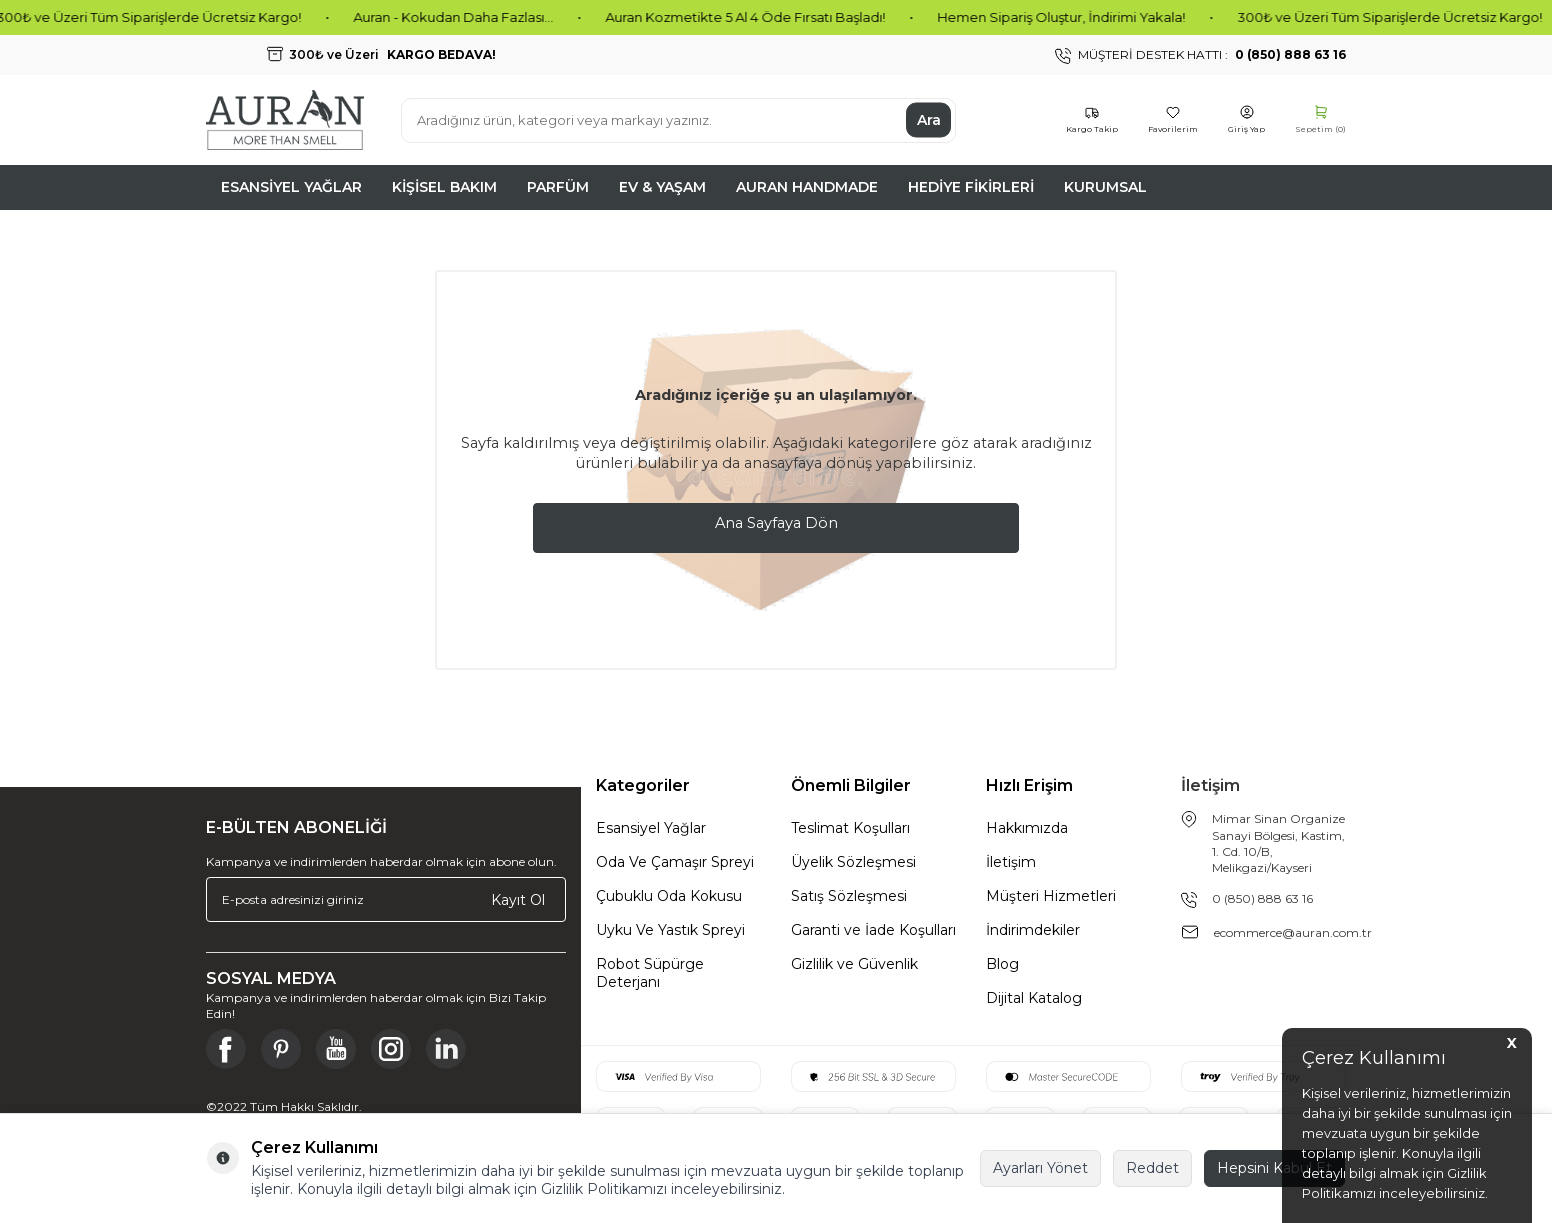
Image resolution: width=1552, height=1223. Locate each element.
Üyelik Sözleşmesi (853, 862)
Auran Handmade (807, 187)
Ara (929, 120)
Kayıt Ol (518, 899)
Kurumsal (1105, 187)
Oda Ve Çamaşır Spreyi (675, 862)
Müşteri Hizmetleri (1051, 896)
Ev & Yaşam (662, 187)
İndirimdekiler (1033, 930)
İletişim (1011, 862)
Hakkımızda (1027, 828)
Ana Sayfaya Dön (776, 523)
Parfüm (558, 187)
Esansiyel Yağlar (291, 187)
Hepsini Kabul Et (1274, 1168)
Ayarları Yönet (1040, 1168)
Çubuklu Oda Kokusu (669, 896)
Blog (1002, 964)
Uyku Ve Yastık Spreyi (670, 930)
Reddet (1152, 1168)
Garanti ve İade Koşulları (873, 930)
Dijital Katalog (1034, 998)
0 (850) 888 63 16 (1262, 898)
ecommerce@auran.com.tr (1293, 932)
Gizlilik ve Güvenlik (854, 964)
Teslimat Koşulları (850, 828)
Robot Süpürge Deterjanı (650, 973)
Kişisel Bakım (444, 187)
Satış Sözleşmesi (849, 896)
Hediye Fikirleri (971, 187)
